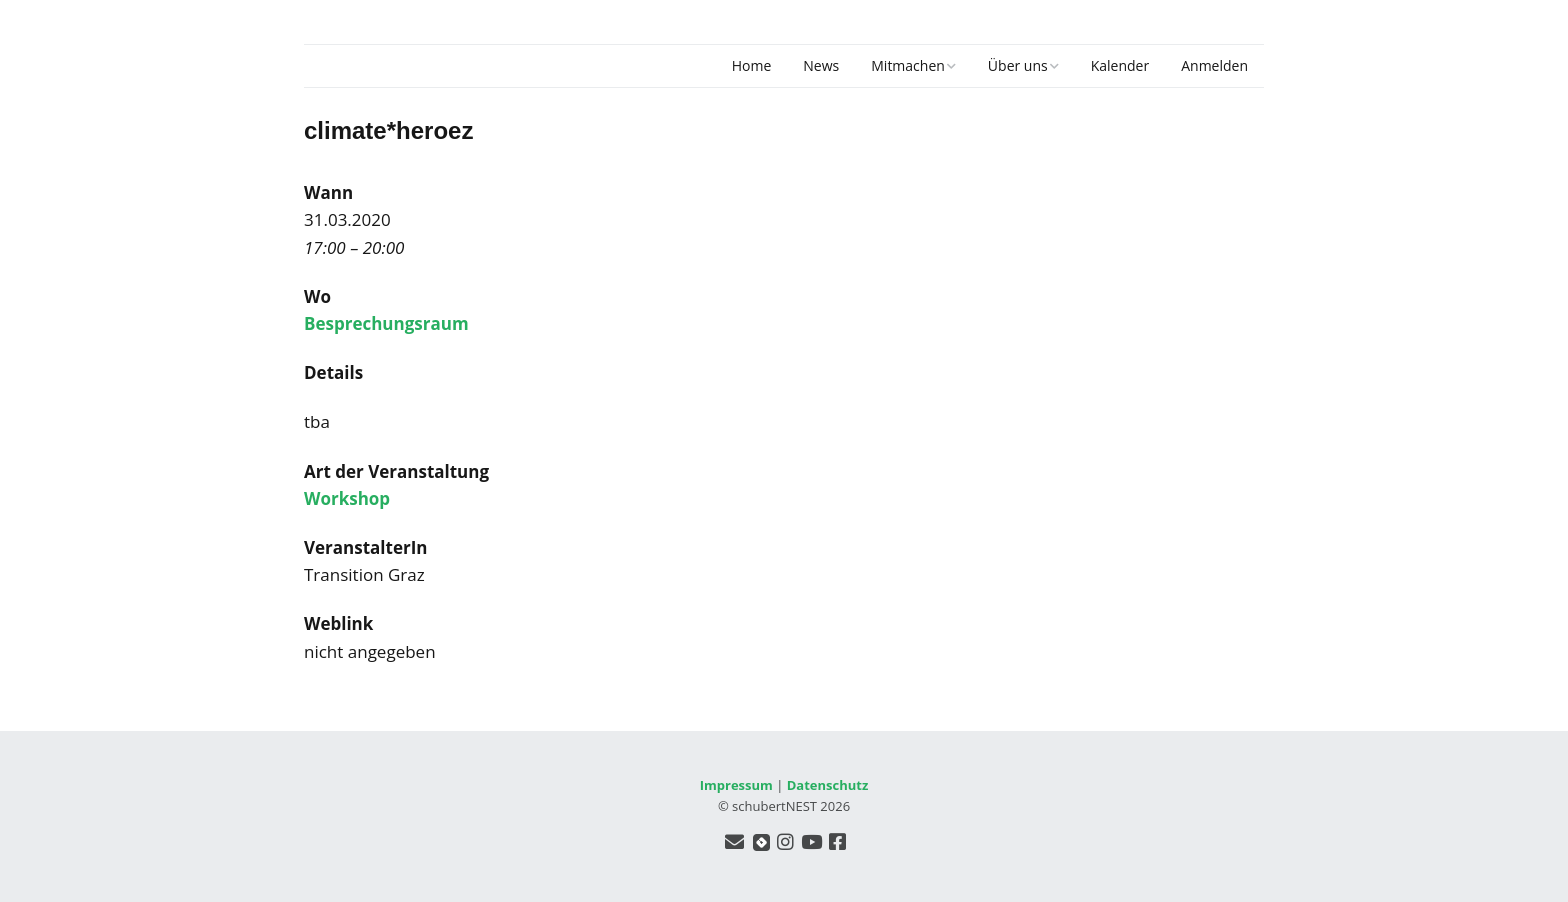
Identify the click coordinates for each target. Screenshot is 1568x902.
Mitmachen (908, 65)
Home (752, 65)
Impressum (736, 785)
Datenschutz (828, 785)
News (821, 65)
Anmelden (1214, 65)
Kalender (1120, 65)
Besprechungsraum (386, 323)
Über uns (1018, 65)
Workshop (347, 498)
